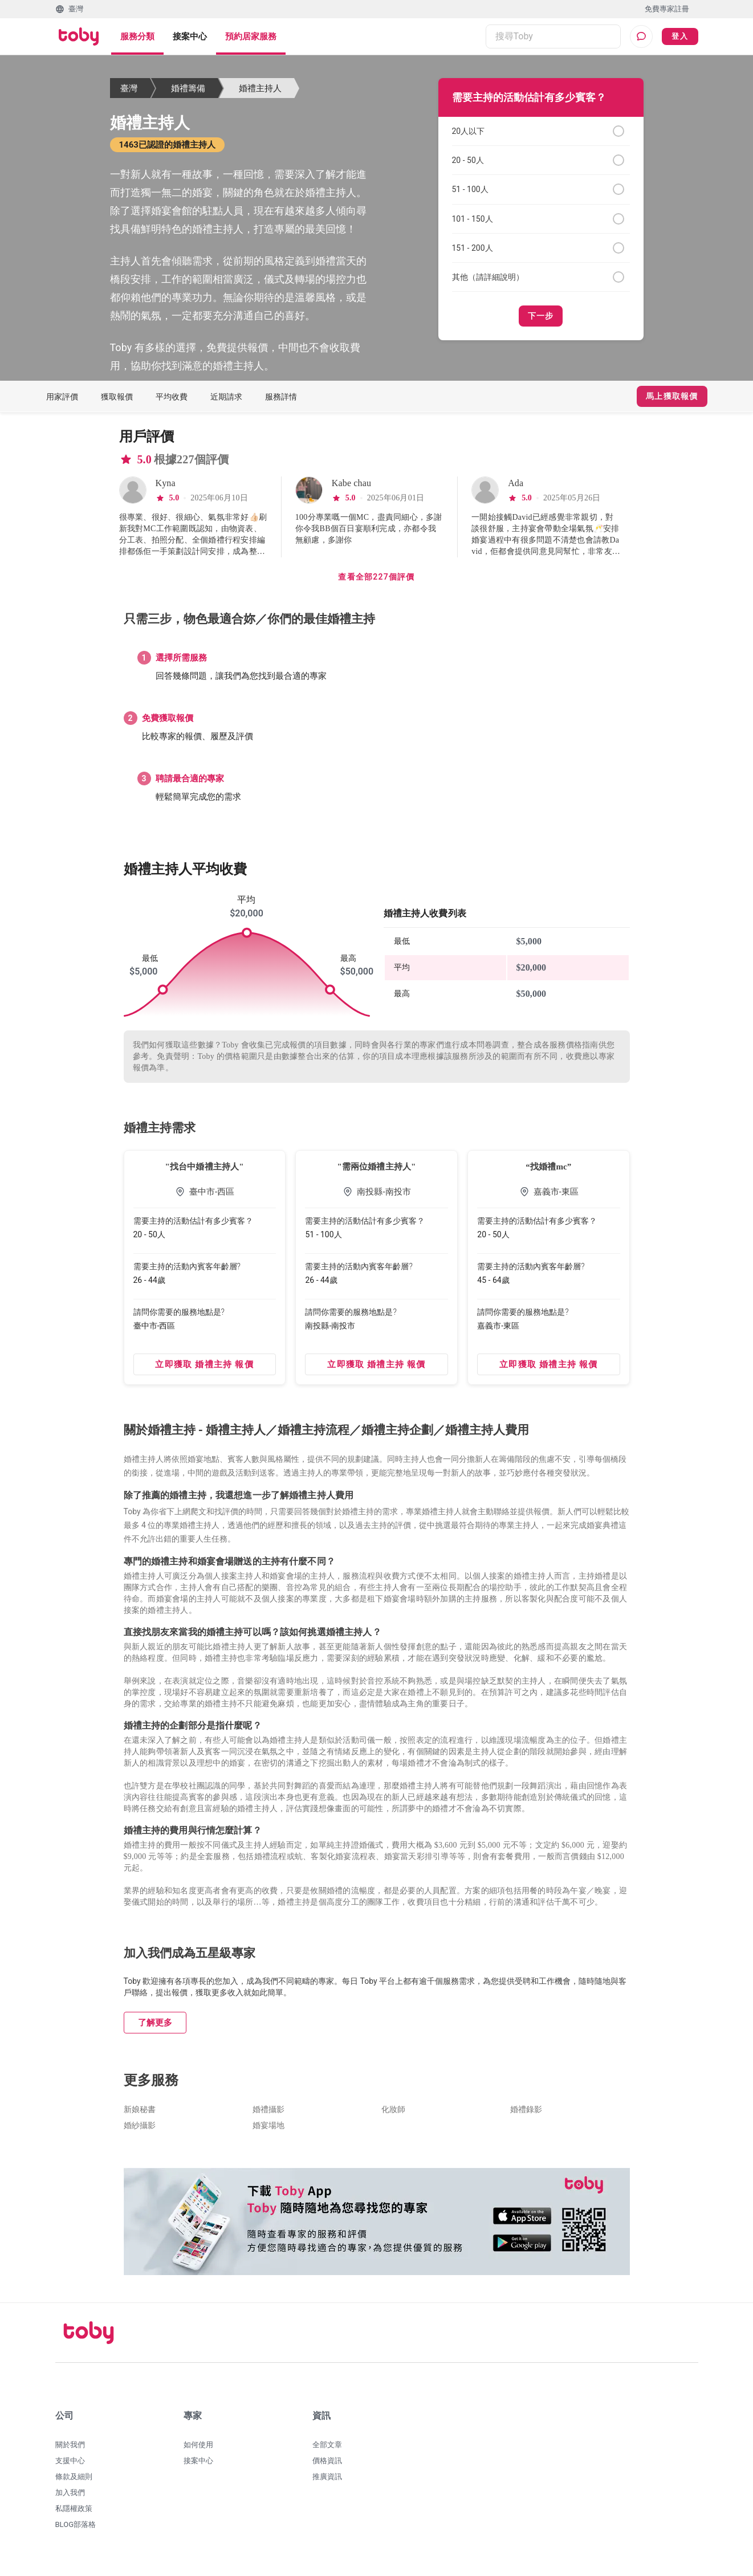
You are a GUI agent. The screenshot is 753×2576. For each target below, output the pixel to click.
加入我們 (70, 2499)
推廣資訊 (327, 2483)
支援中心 (70, 2467)
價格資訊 (327, 2467)
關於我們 (70, 2451)
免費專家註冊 (667, 9)
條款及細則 (73, 2483)
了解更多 (155, 2029)
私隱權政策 (73, 2515)
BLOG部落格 (75, 2531)
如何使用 (198, 2451)
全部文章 (327, 2451)
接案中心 (190, 36)
